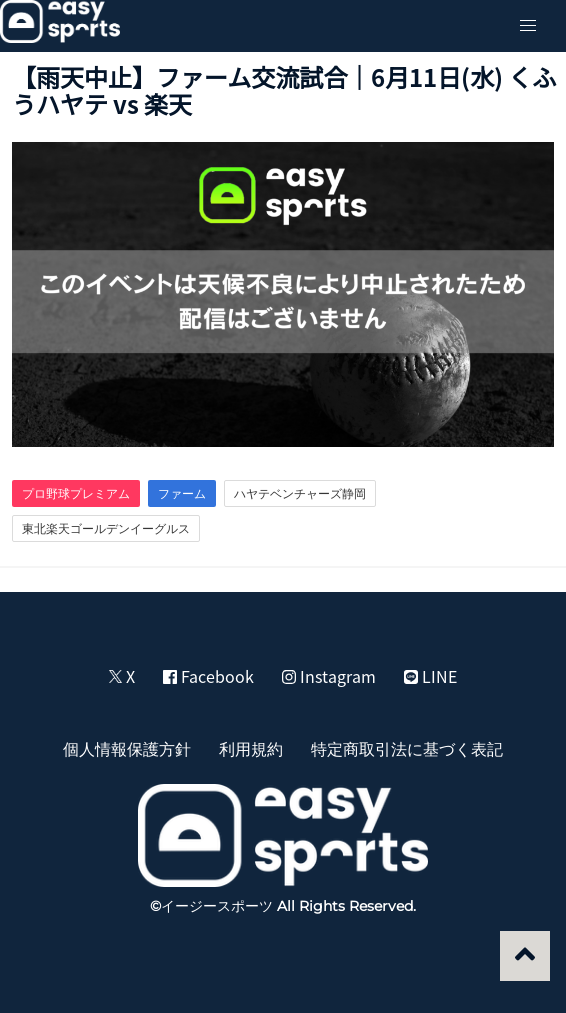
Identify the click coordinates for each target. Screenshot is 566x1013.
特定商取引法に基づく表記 (407, 748)
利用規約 (251, 748)
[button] (528, 26)
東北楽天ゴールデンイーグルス (106, 528)
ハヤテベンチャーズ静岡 (300, 493)
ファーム (182, 493)
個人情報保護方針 (127, 748)
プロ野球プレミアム (76, 493)
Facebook (208, 676)
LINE (430, 676)
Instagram (329, 676)
